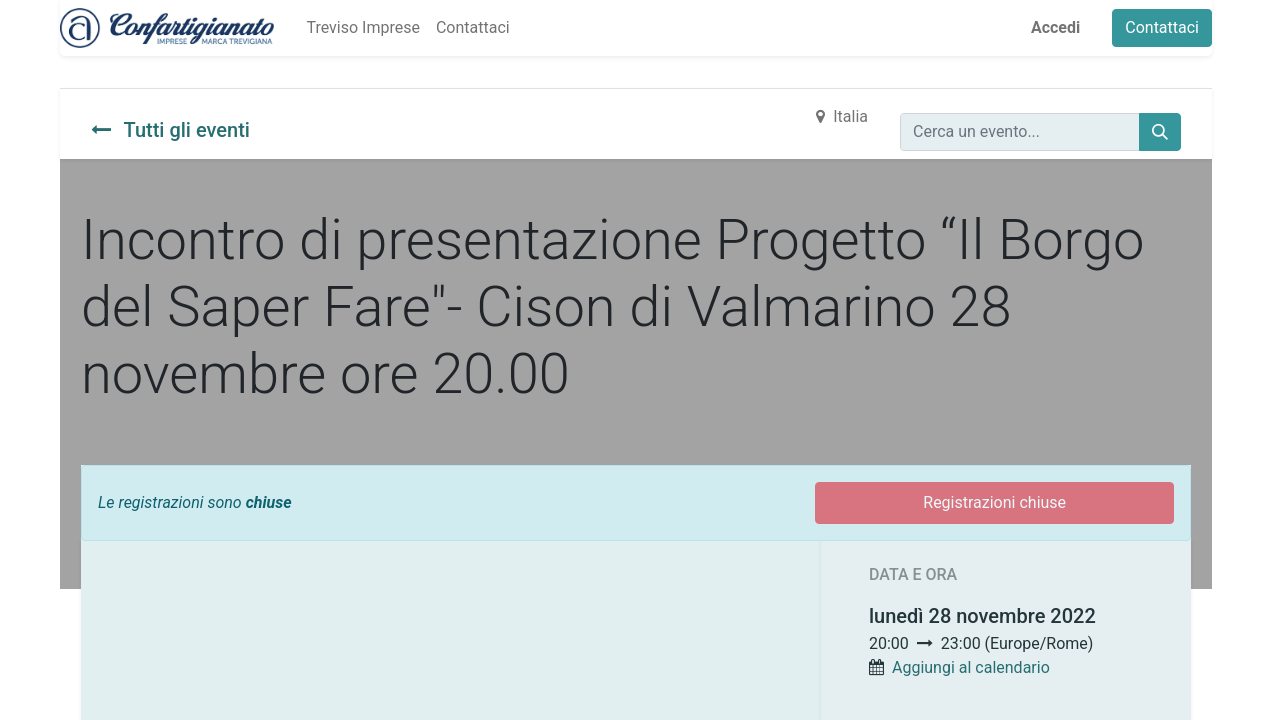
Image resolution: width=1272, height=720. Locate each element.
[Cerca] (1160, 132)
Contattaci (1162, 27)
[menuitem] (362, 28)
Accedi (1055, 27)
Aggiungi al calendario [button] (971, 667)
